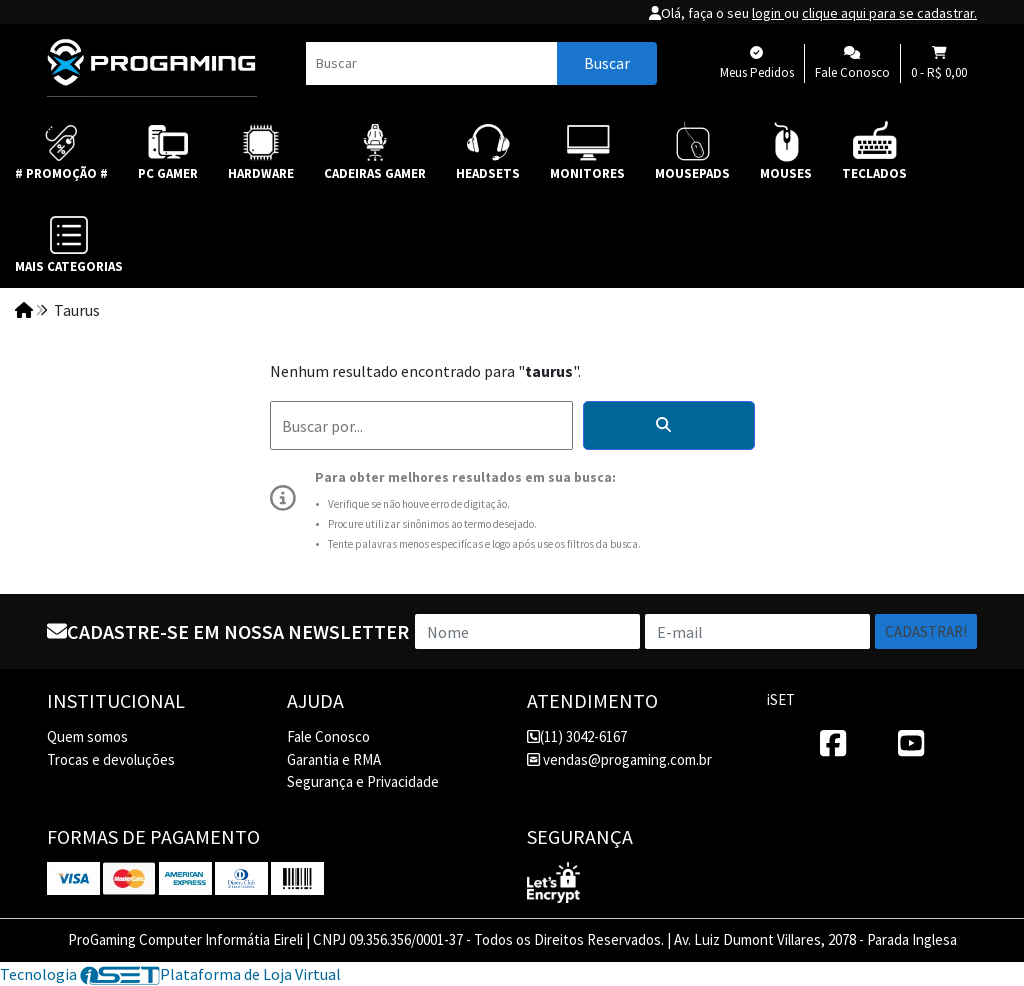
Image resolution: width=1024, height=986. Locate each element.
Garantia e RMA (334, 759)
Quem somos (87, 736)
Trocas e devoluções (111, 759)
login (768, 13)
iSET (781, 699)
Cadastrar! (926, 631)
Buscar (607, 63)
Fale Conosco (328, 736)
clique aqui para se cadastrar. (889, 13)
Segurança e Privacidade (363, 781)
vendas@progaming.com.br (619, 759)
